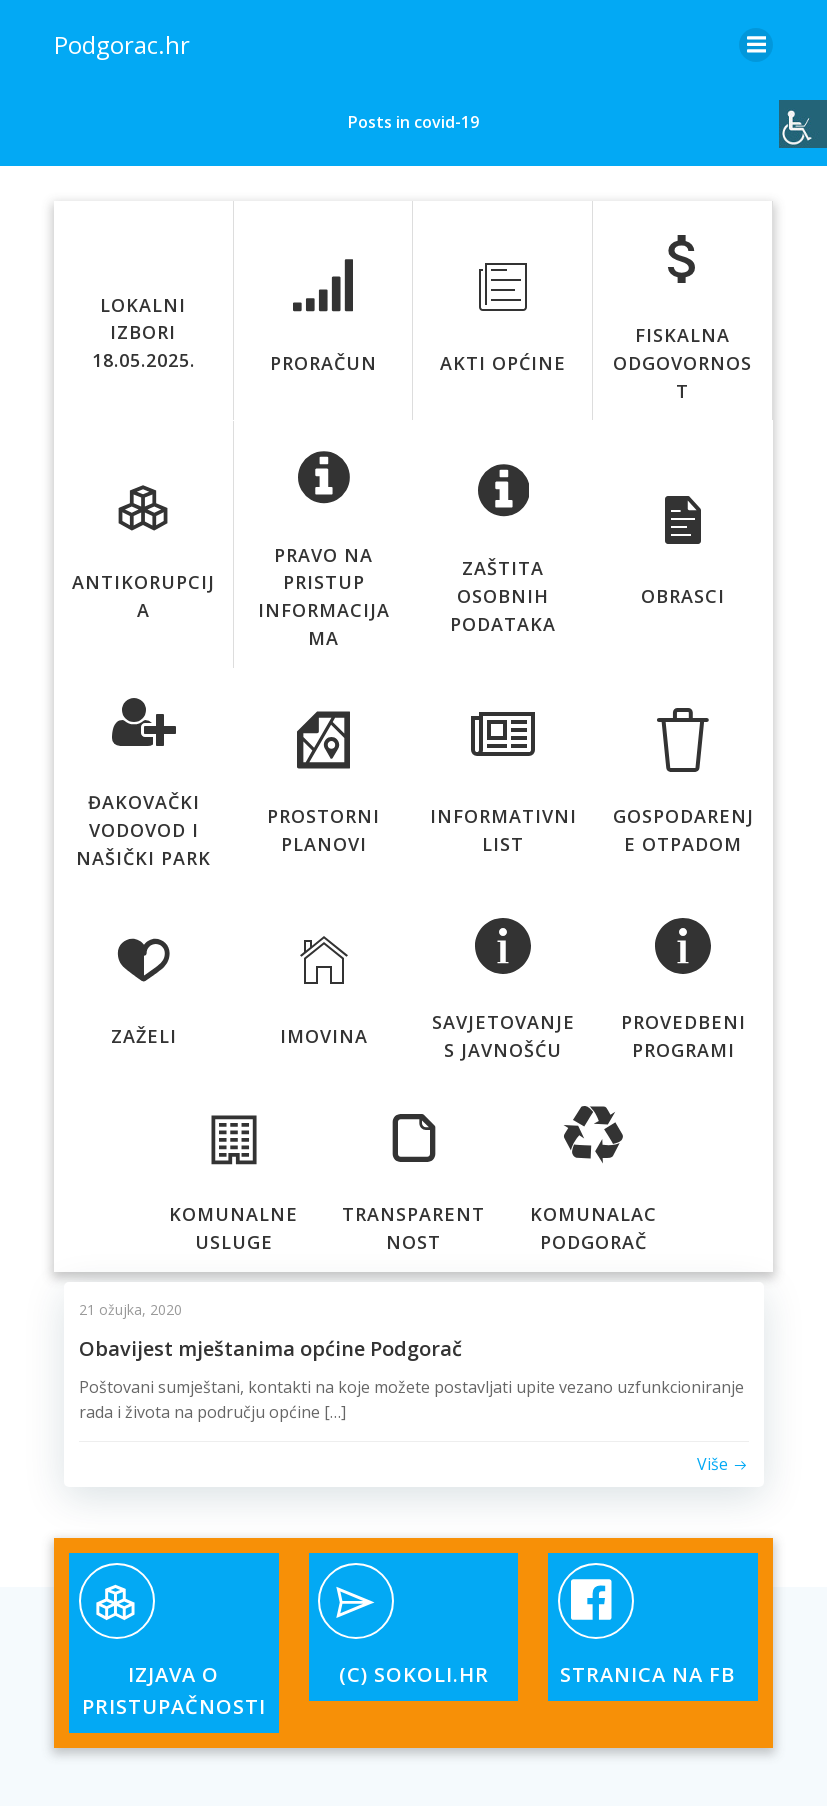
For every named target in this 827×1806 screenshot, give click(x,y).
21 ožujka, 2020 (130, 1308)
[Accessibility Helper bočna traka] (803, 124)
